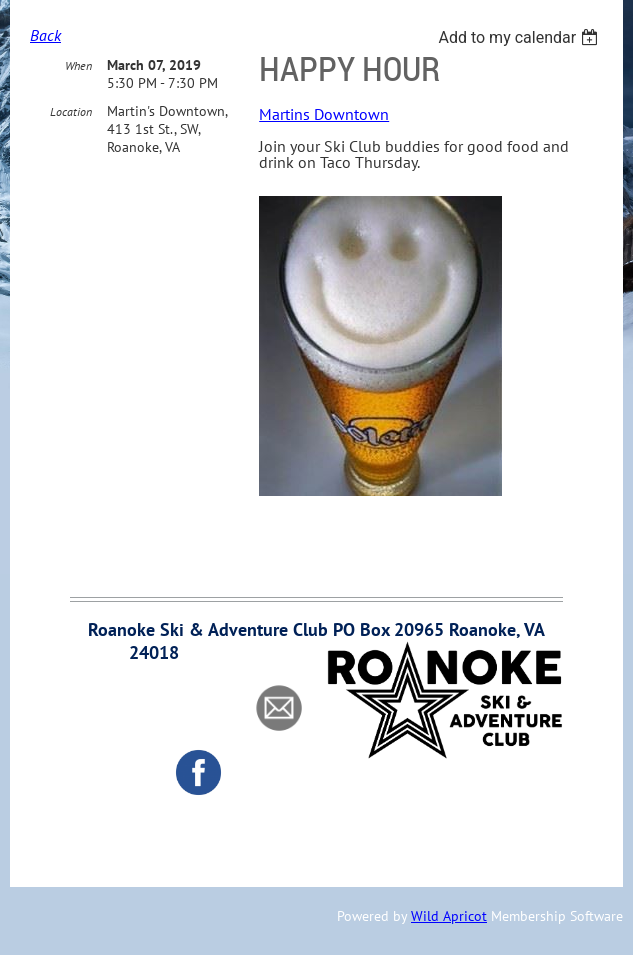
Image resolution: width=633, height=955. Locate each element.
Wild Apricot (449, 916)
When (78, 65)
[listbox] (520, 37)
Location (71, 111)
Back (45, 35)
